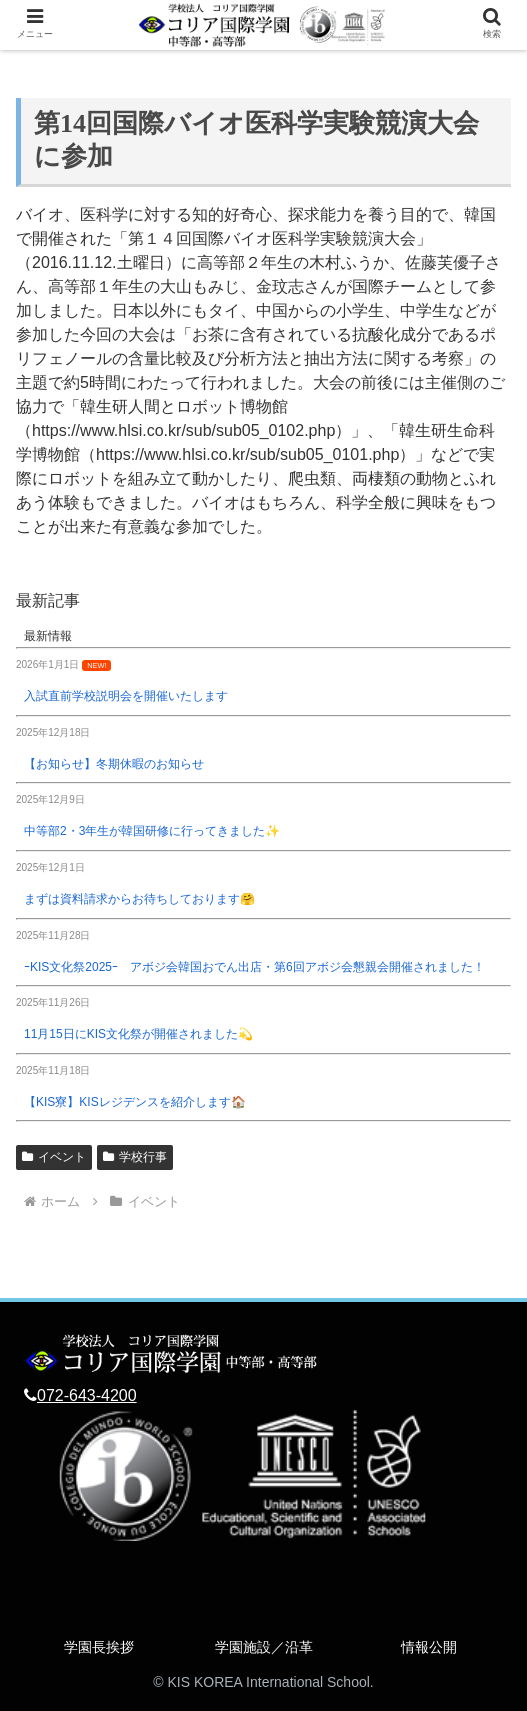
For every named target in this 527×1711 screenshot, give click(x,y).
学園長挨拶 (99, 1647)
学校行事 (135, 1157)
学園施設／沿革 (264, 1647)
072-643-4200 (87, 1395)
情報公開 (429, 1647)
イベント (54, 1157)
